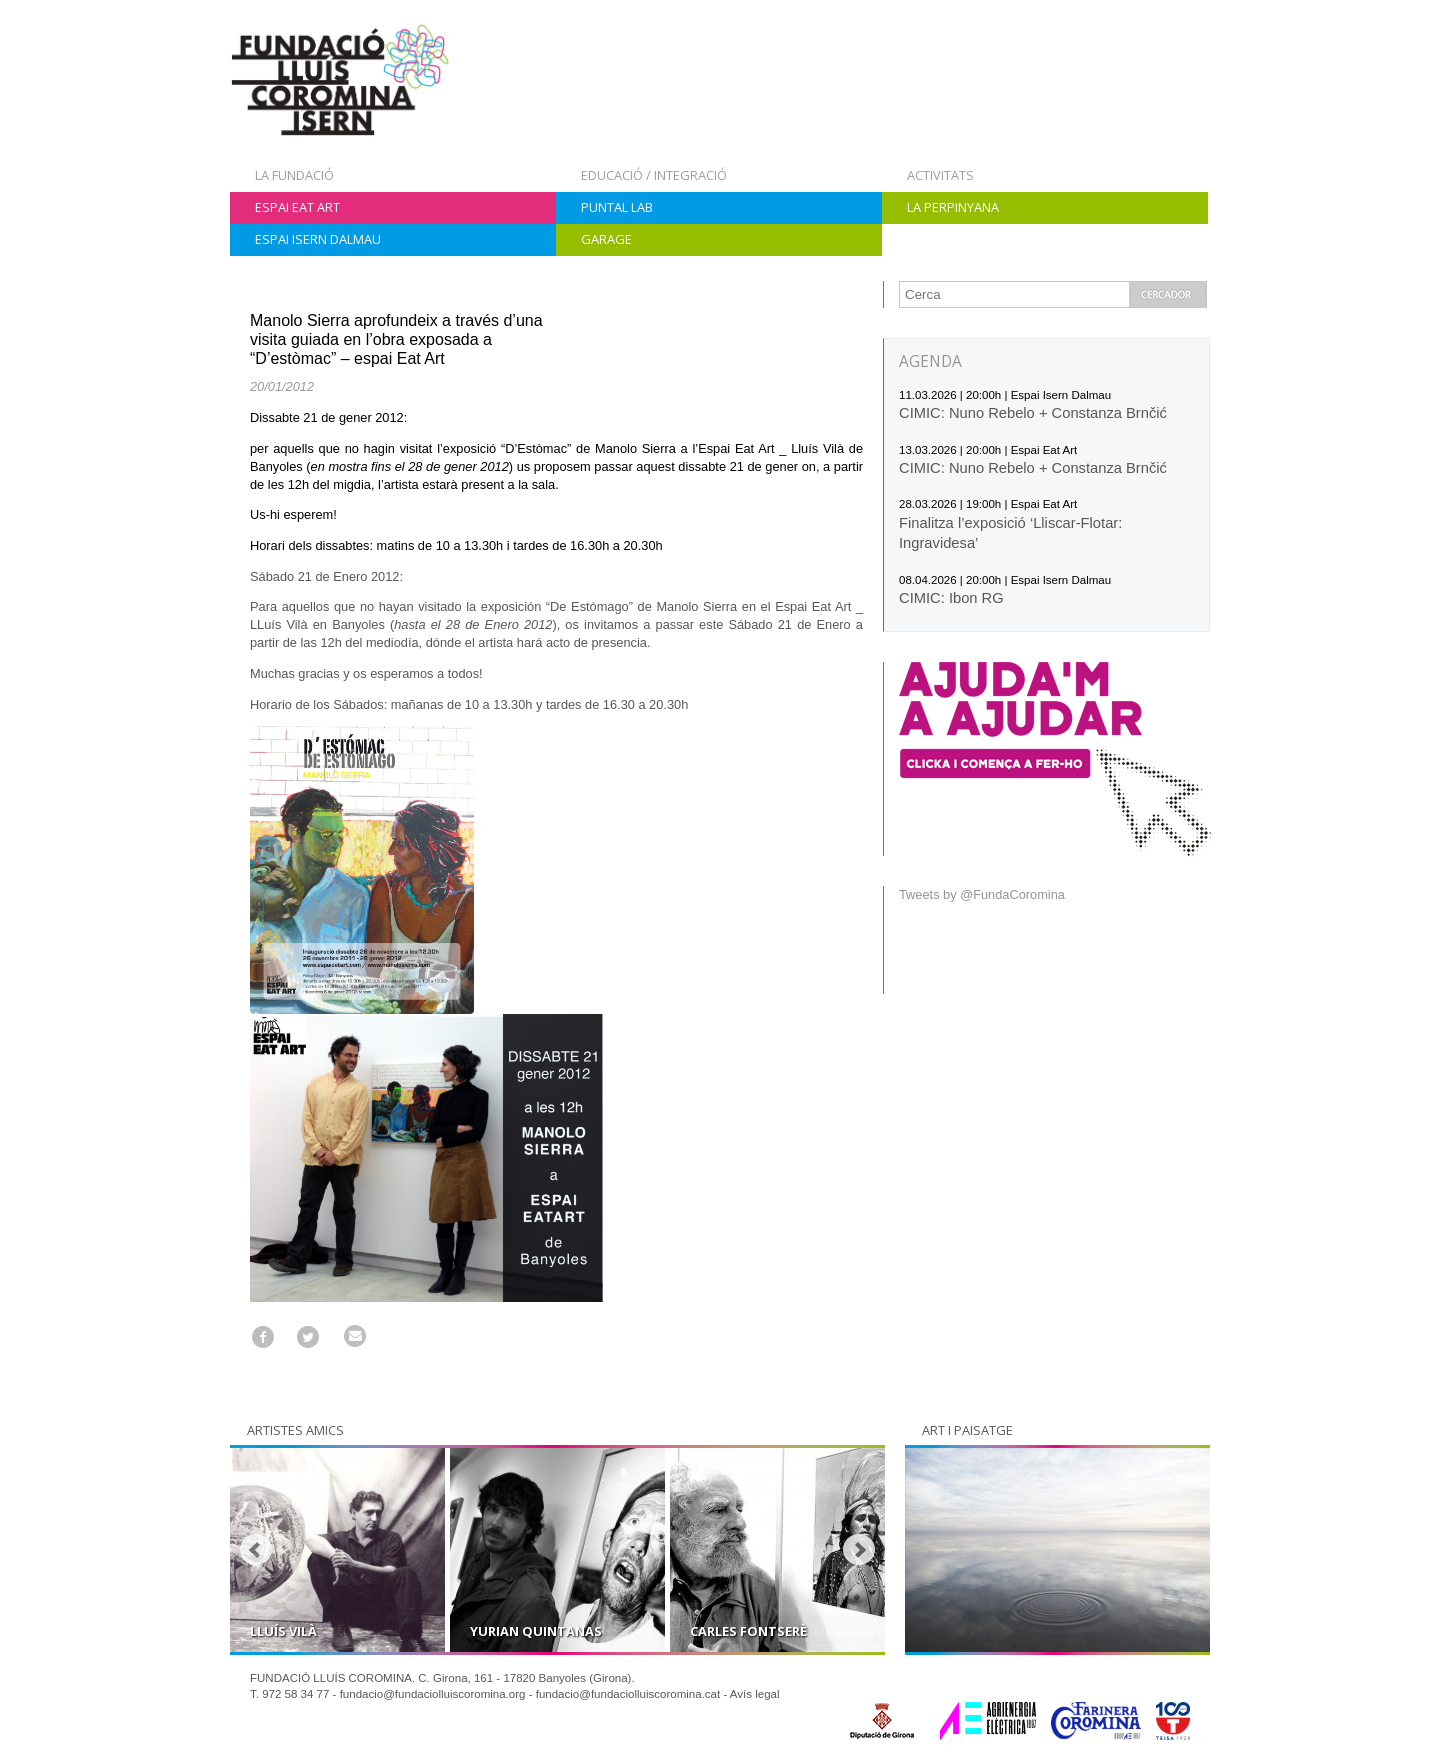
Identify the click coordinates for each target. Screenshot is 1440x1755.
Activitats (940, 175)
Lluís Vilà (283, 1631)
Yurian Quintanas (536, 1631)
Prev (256, 1550)
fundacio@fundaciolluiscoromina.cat (628, 1694)
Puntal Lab (617, 207)
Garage (606, 239)
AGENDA (930, 361)
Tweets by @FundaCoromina (982, 894)
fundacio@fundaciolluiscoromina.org (433, 1694)
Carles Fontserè (748, 1631)
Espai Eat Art (297, 207)
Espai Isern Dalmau (318, 239)
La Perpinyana (953, 207)
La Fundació (294, 175)
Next (859, 1550)
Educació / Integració (654, 175)
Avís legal (755, 1694)
